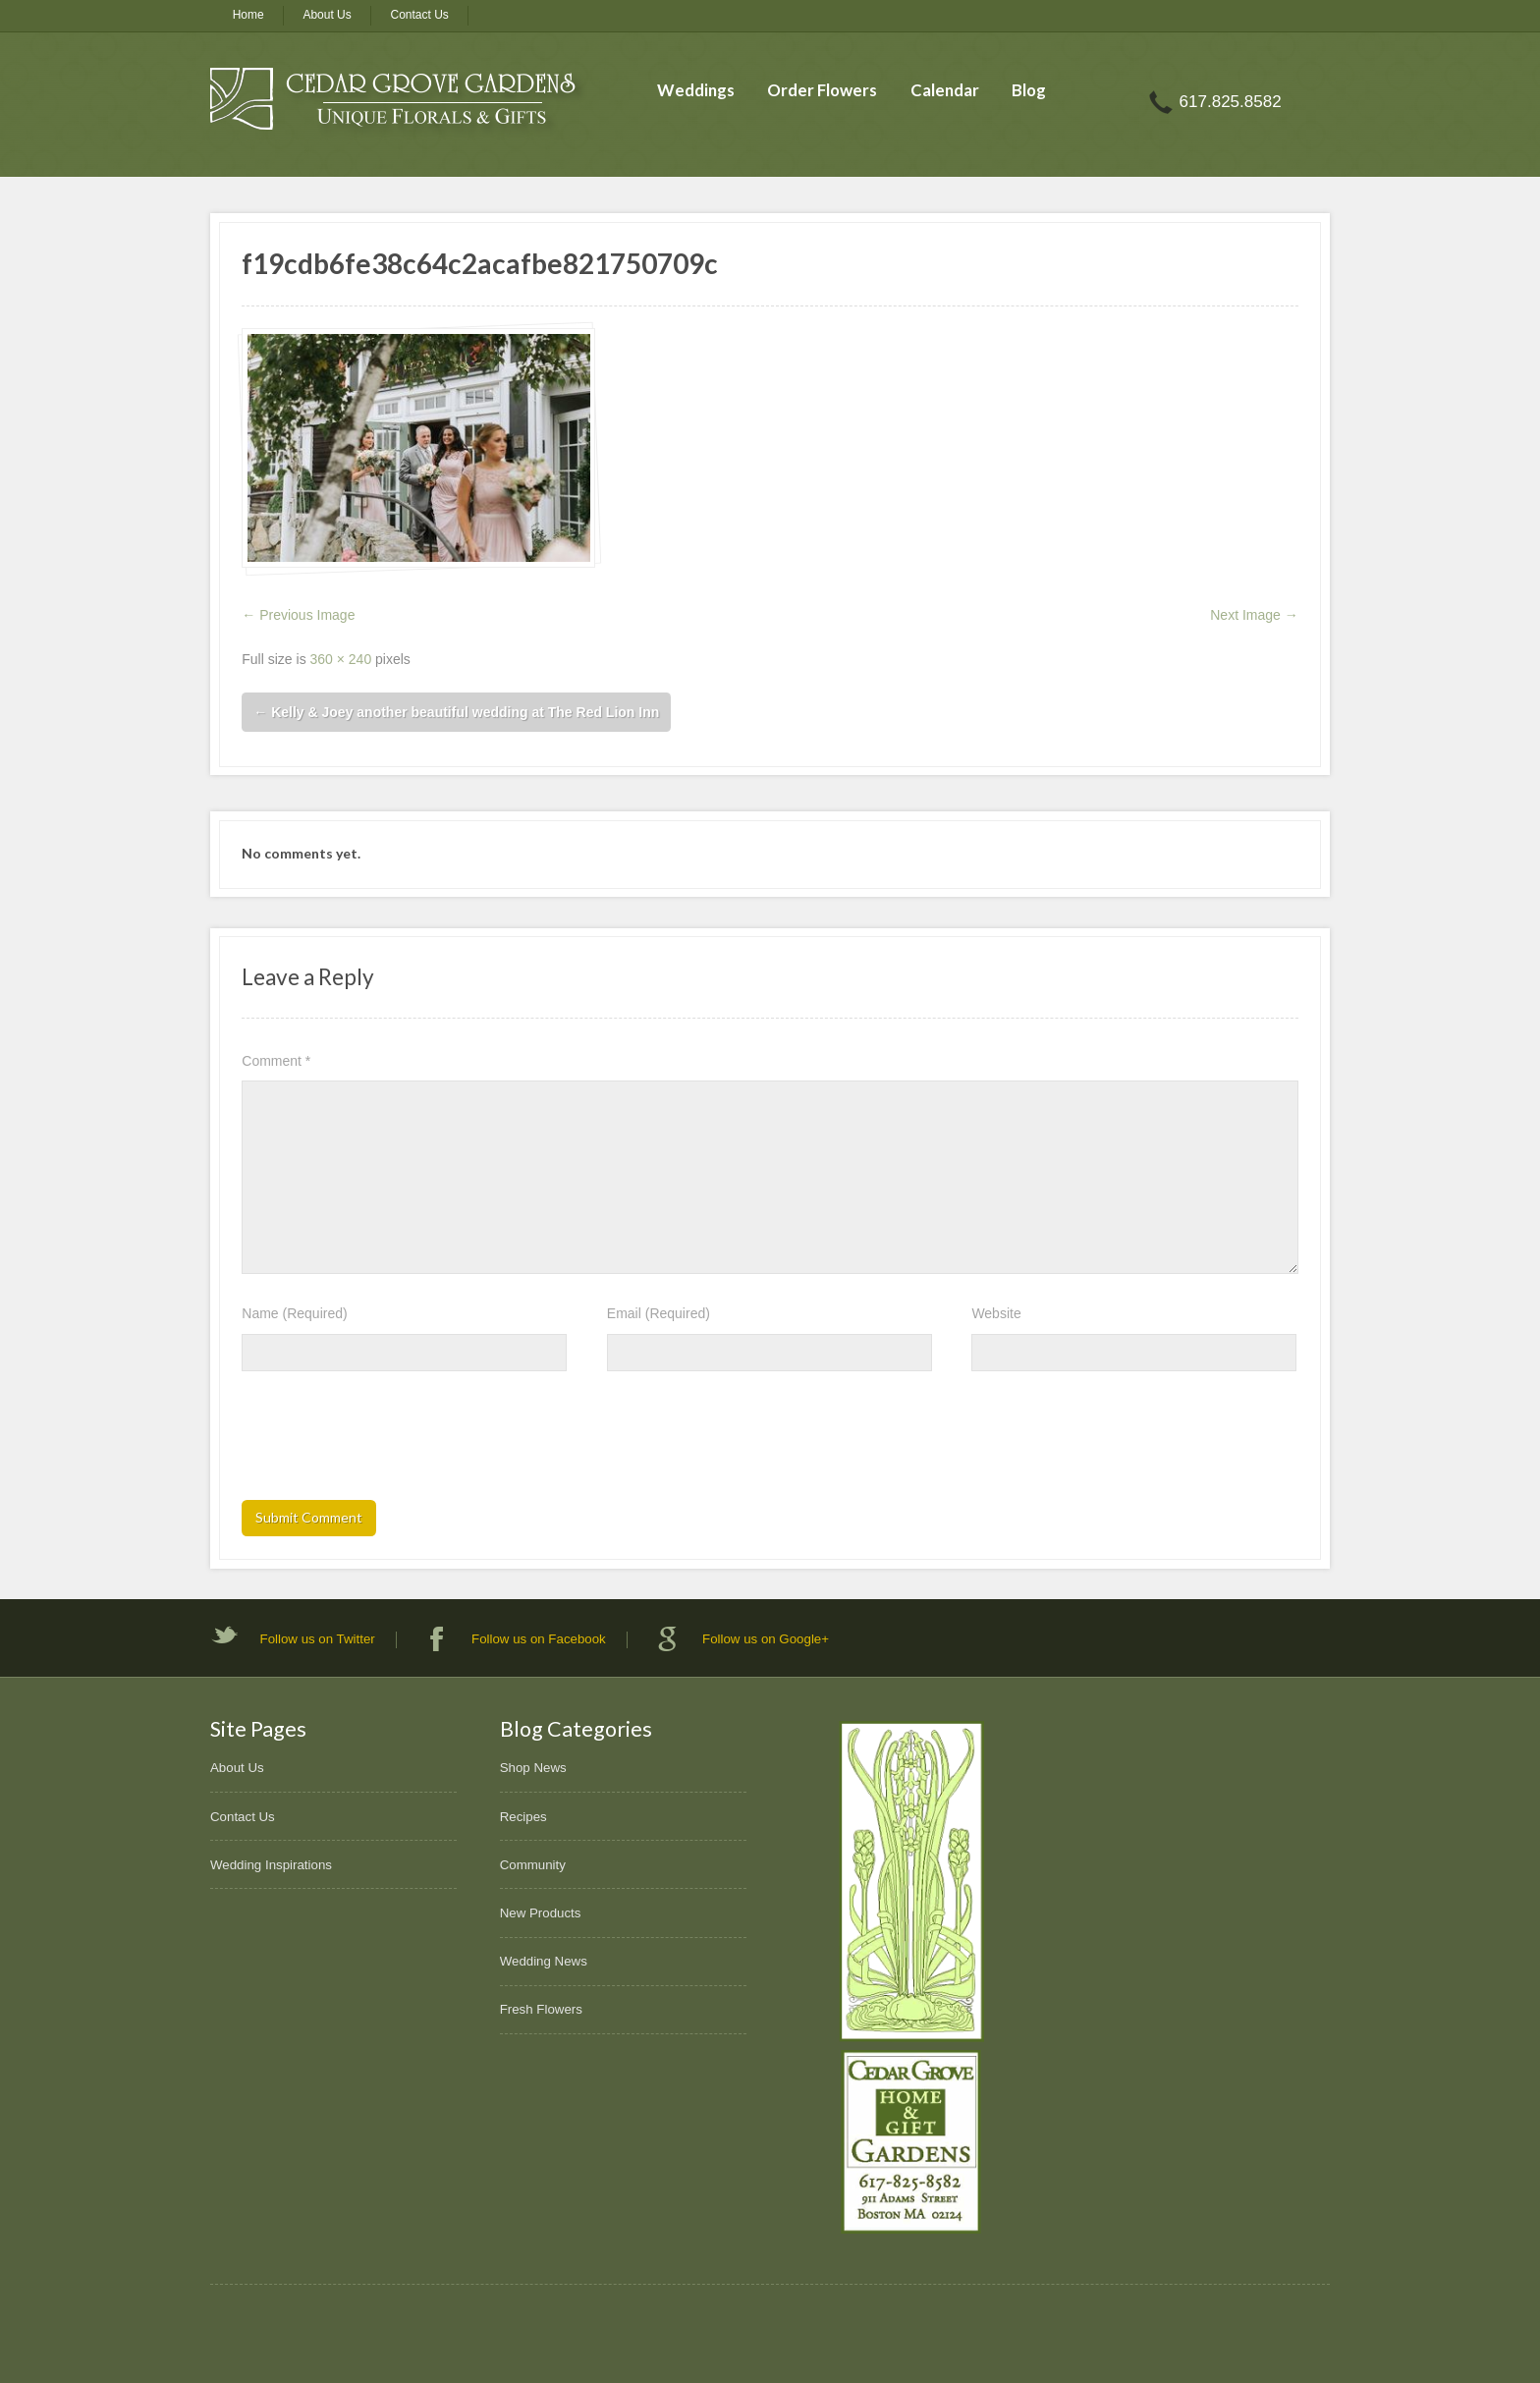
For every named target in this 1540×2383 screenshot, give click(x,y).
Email (658, 1313)
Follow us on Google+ (765, 1639)
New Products (540, 1913)
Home (248, 15)
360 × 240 (341, 659)
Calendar (944, 90)
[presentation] (391, 1442)
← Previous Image (298, 615)
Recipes (523, 1816)
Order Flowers (822, 90)
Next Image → (1253, 615)
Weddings (696, 90)
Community (533, 1864)
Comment (276, 1061)
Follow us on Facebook (538, 1639)
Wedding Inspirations (271, 1864)
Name (294, 1313)
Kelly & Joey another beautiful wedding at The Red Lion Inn (456, 712)
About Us (326, 15)
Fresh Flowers (541, 2009)
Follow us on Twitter (317, 1639)
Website (995, 1313)
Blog (1029, 90)
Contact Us (420, 15)
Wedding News (543, 1961)
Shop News (533, 1767)
